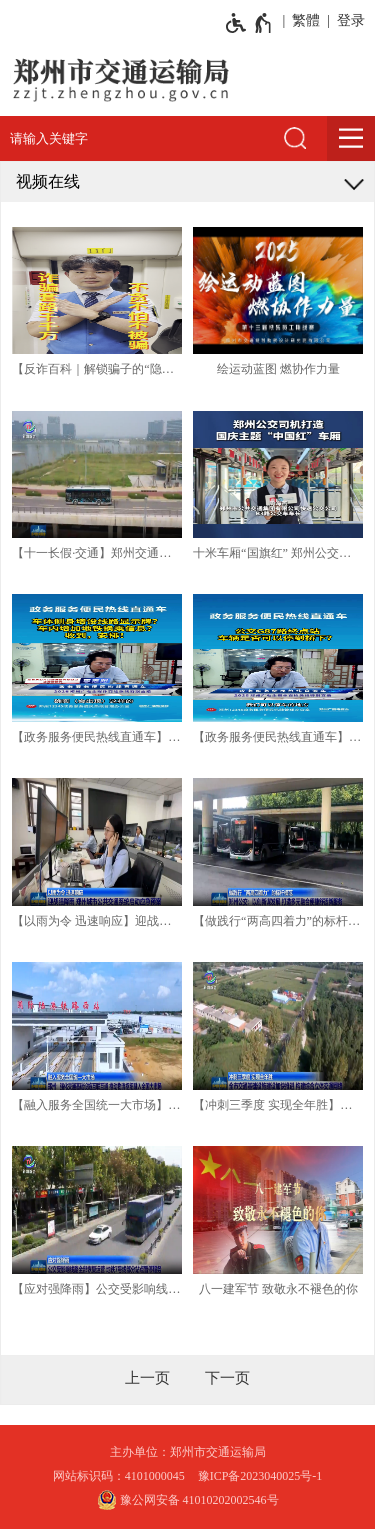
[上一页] (147, 1378)
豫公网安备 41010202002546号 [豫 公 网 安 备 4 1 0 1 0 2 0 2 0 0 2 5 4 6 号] (188, 1500)
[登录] (347, 21)
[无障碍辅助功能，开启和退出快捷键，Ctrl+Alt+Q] (249, 23)
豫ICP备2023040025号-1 (260, 1476)
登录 (351, 20)
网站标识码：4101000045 (119, 1476)
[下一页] (227, 1378)
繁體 (306, 20)
